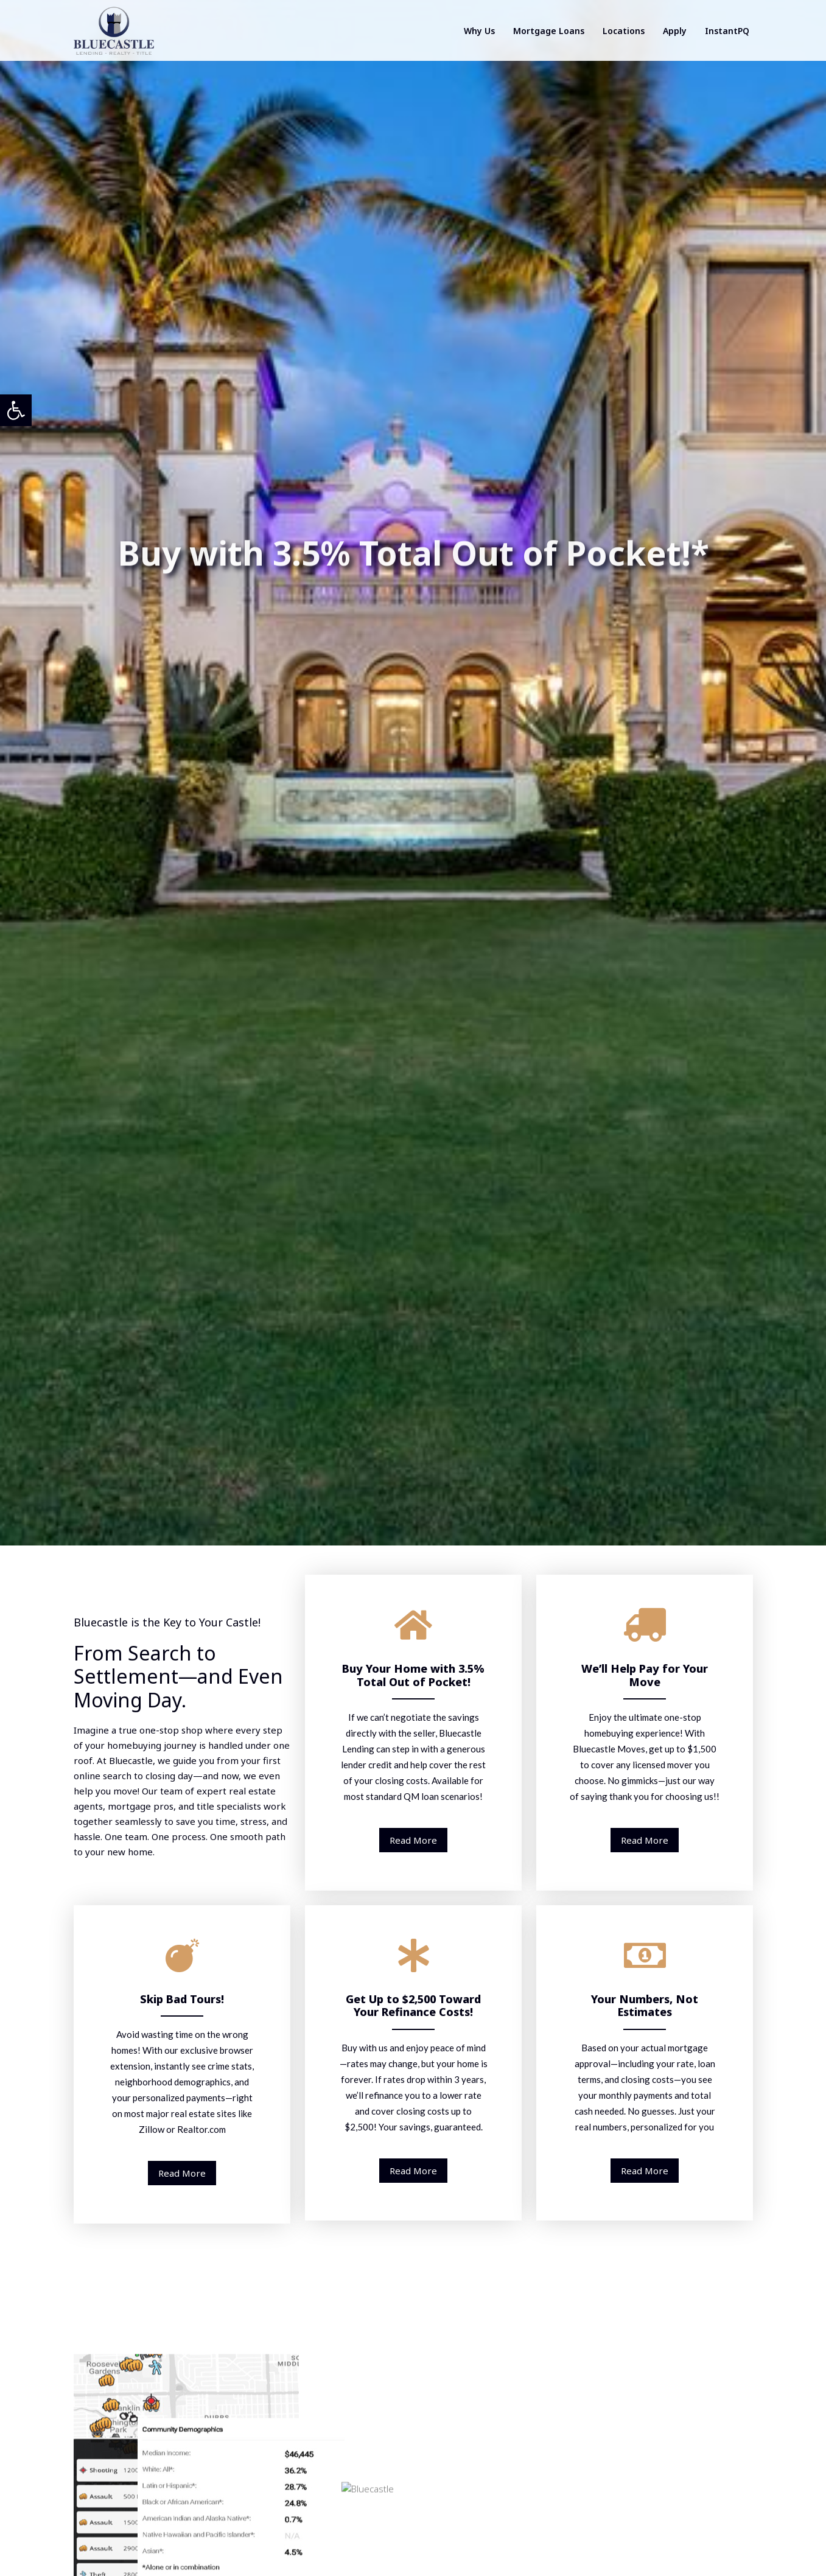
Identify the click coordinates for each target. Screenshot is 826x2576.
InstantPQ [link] (727, 31)
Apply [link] (675, 31)
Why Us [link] (479, 31)
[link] (16, 410)
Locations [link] (624, 31)
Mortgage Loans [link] (548, 31)
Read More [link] (413, 1840)
